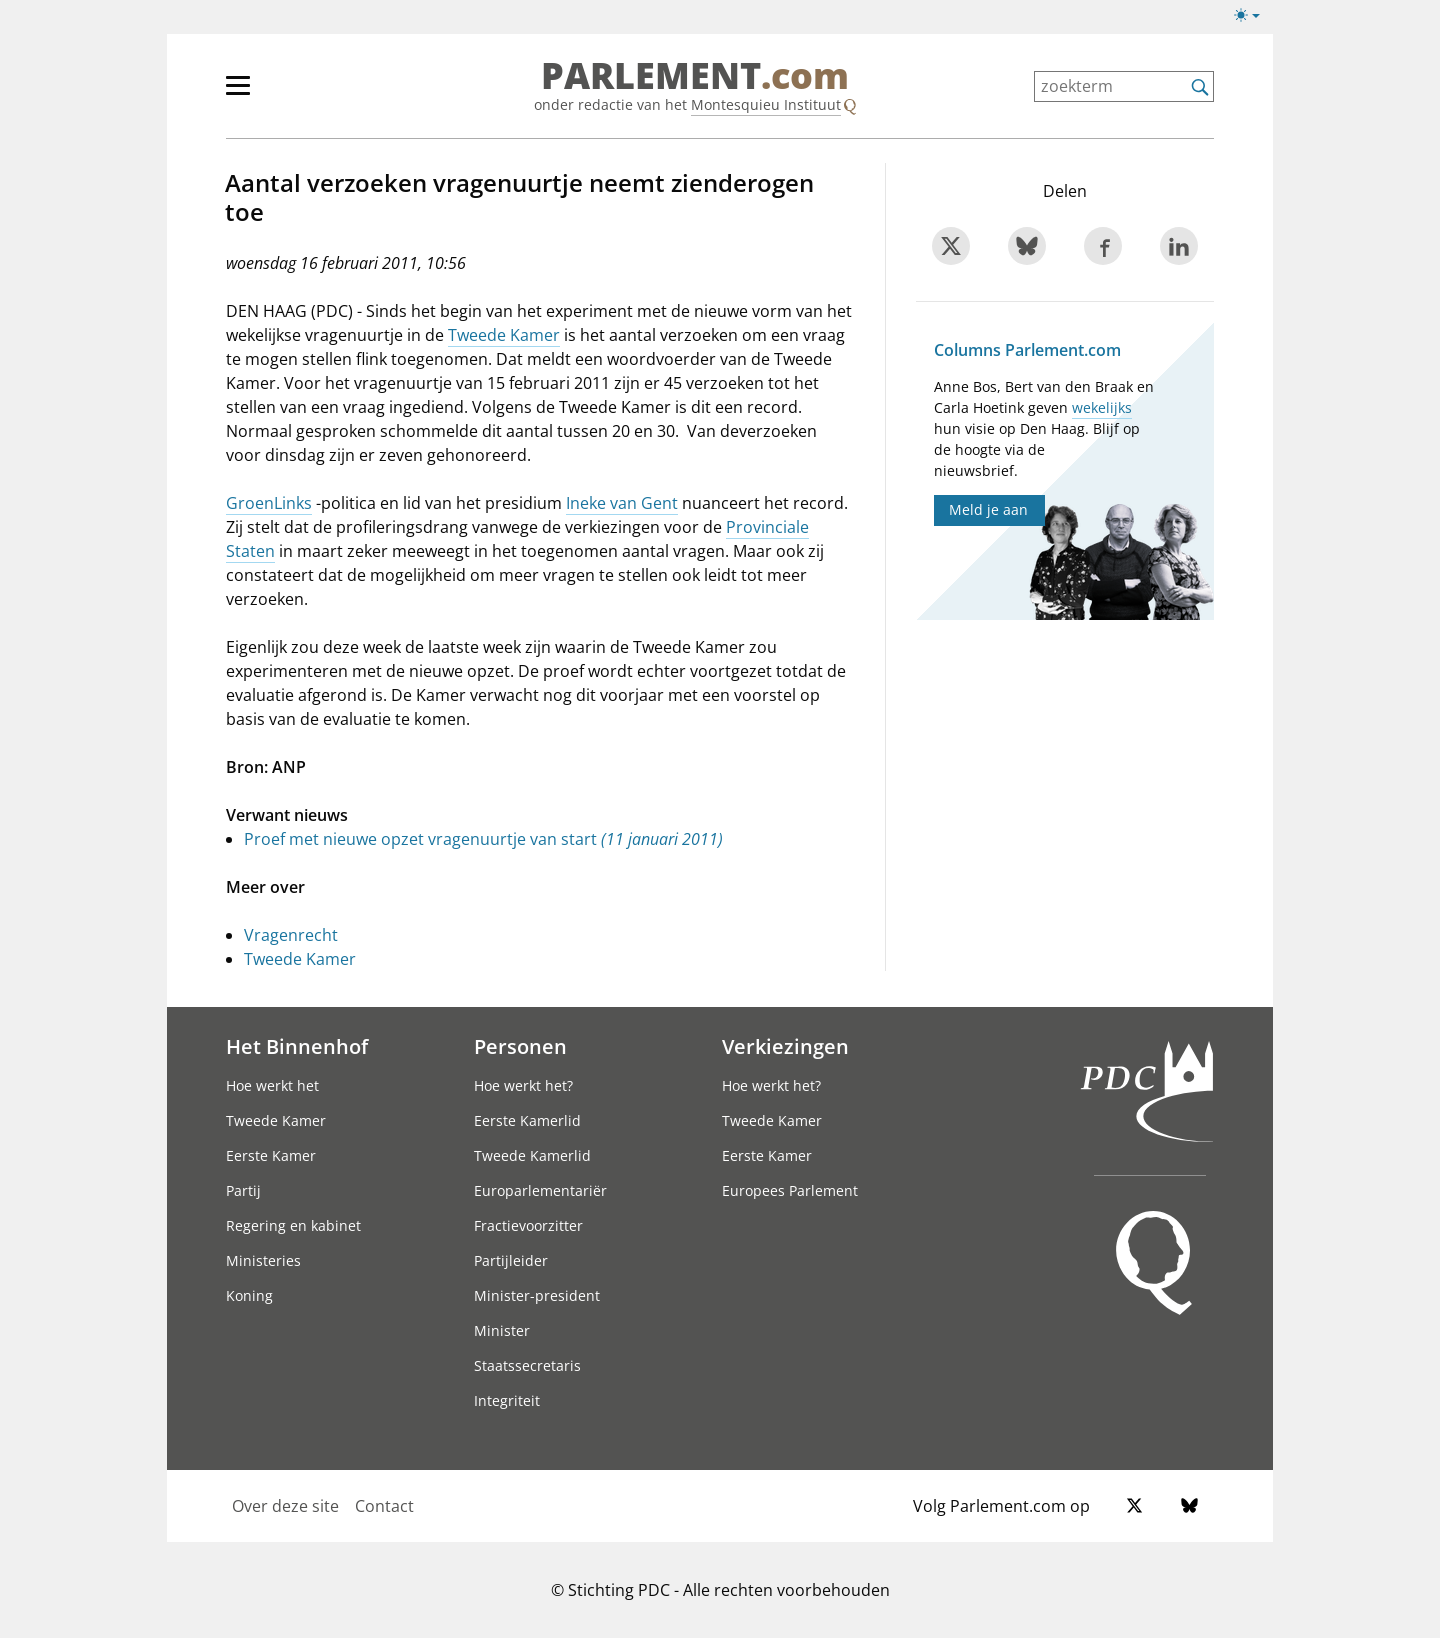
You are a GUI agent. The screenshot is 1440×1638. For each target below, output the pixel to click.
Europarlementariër (540, 1190)
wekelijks (1102, 407)
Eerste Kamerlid (527, 1120)
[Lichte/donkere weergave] (1253, 19)
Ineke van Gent (622, 503)
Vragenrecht (291, 935)
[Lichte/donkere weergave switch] (1253, 16)
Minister (502, 1330)
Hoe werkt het (272, 1085)
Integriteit (507, 1400)
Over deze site (285, 1506)
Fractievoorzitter (528, 1225)
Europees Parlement (790, 1190)
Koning (249, 1295)
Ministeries (263, 1260)
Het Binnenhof (297, 1046)
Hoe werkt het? (523, 1085)
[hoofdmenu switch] (238, 94)
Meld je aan (988, 509)
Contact (384, 1506)
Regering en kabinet (293, 1225)
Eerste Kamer (271, 1155)
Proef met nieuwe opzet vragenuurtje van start (483, 839)
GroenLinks (269, 503)
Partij (243, 1190)
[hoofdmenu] (303, 94)
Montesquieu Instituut (766, 104)
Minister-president (537, 1295)
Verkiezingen (785, 1046)
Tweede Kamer (504, 335)
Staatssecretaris (527, 1365)
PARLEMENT (695, 76)
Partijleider (511, 1260)
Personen (520, 1046)
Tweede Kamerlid (532, 1155)
